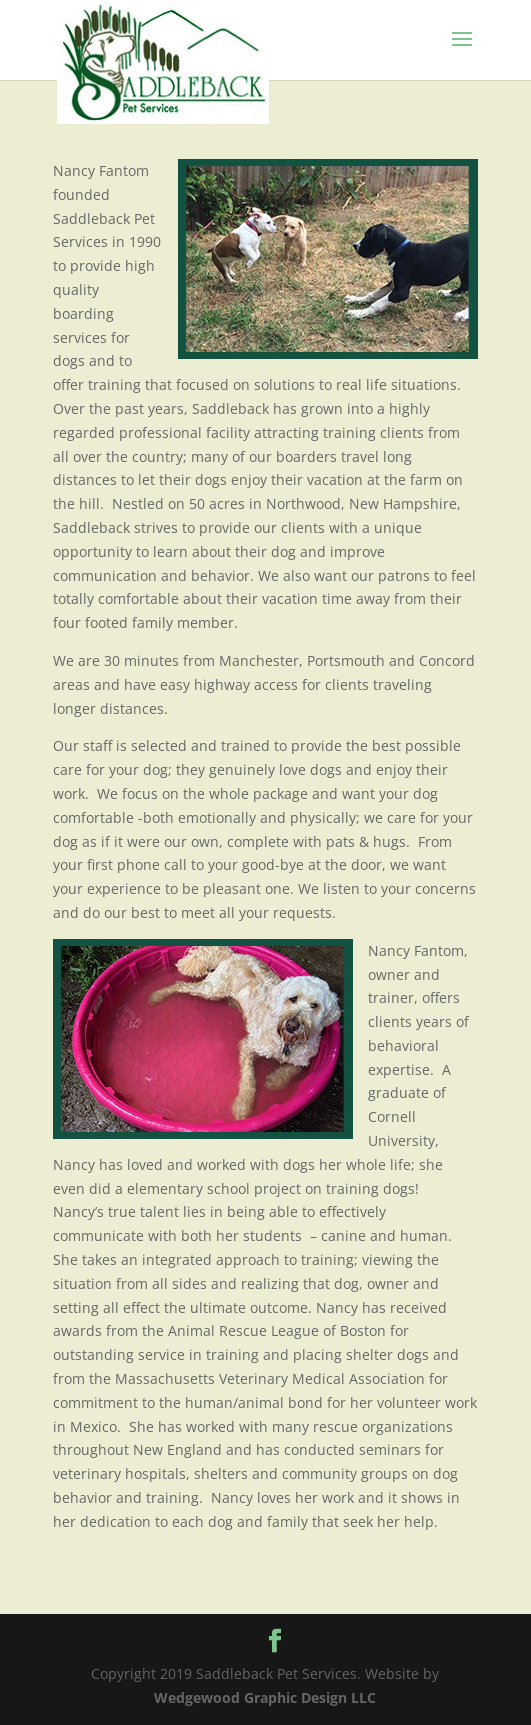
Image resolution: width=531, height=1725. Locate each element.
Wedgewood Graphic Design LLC (265, 1697)
